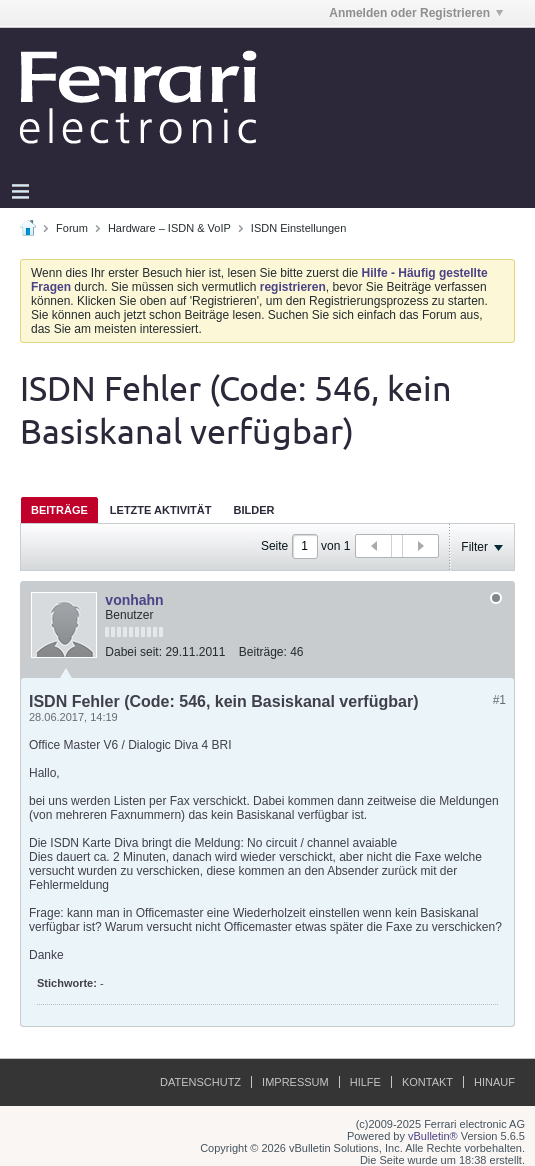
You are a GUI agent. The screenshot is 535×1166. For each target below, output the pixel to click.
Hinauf (494, 1082)
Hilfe (365, 1082)
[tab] (59, 509)
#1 (499, 700)
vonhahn (134, 600)
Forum (72, 228)
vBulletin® (433, 1136)
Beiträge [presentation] (59, 510)
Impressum (295, 1082)
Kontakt (427, 1082)
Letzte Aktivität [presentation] (161, 510)
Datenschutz (200, 1082)
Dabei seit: (133, 652)
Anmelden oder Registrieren (416, 13)
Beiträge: (263, 652)
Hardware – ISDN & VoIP (169, 228)
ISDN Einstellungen (298, 228)
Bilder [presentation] (253, 510)
